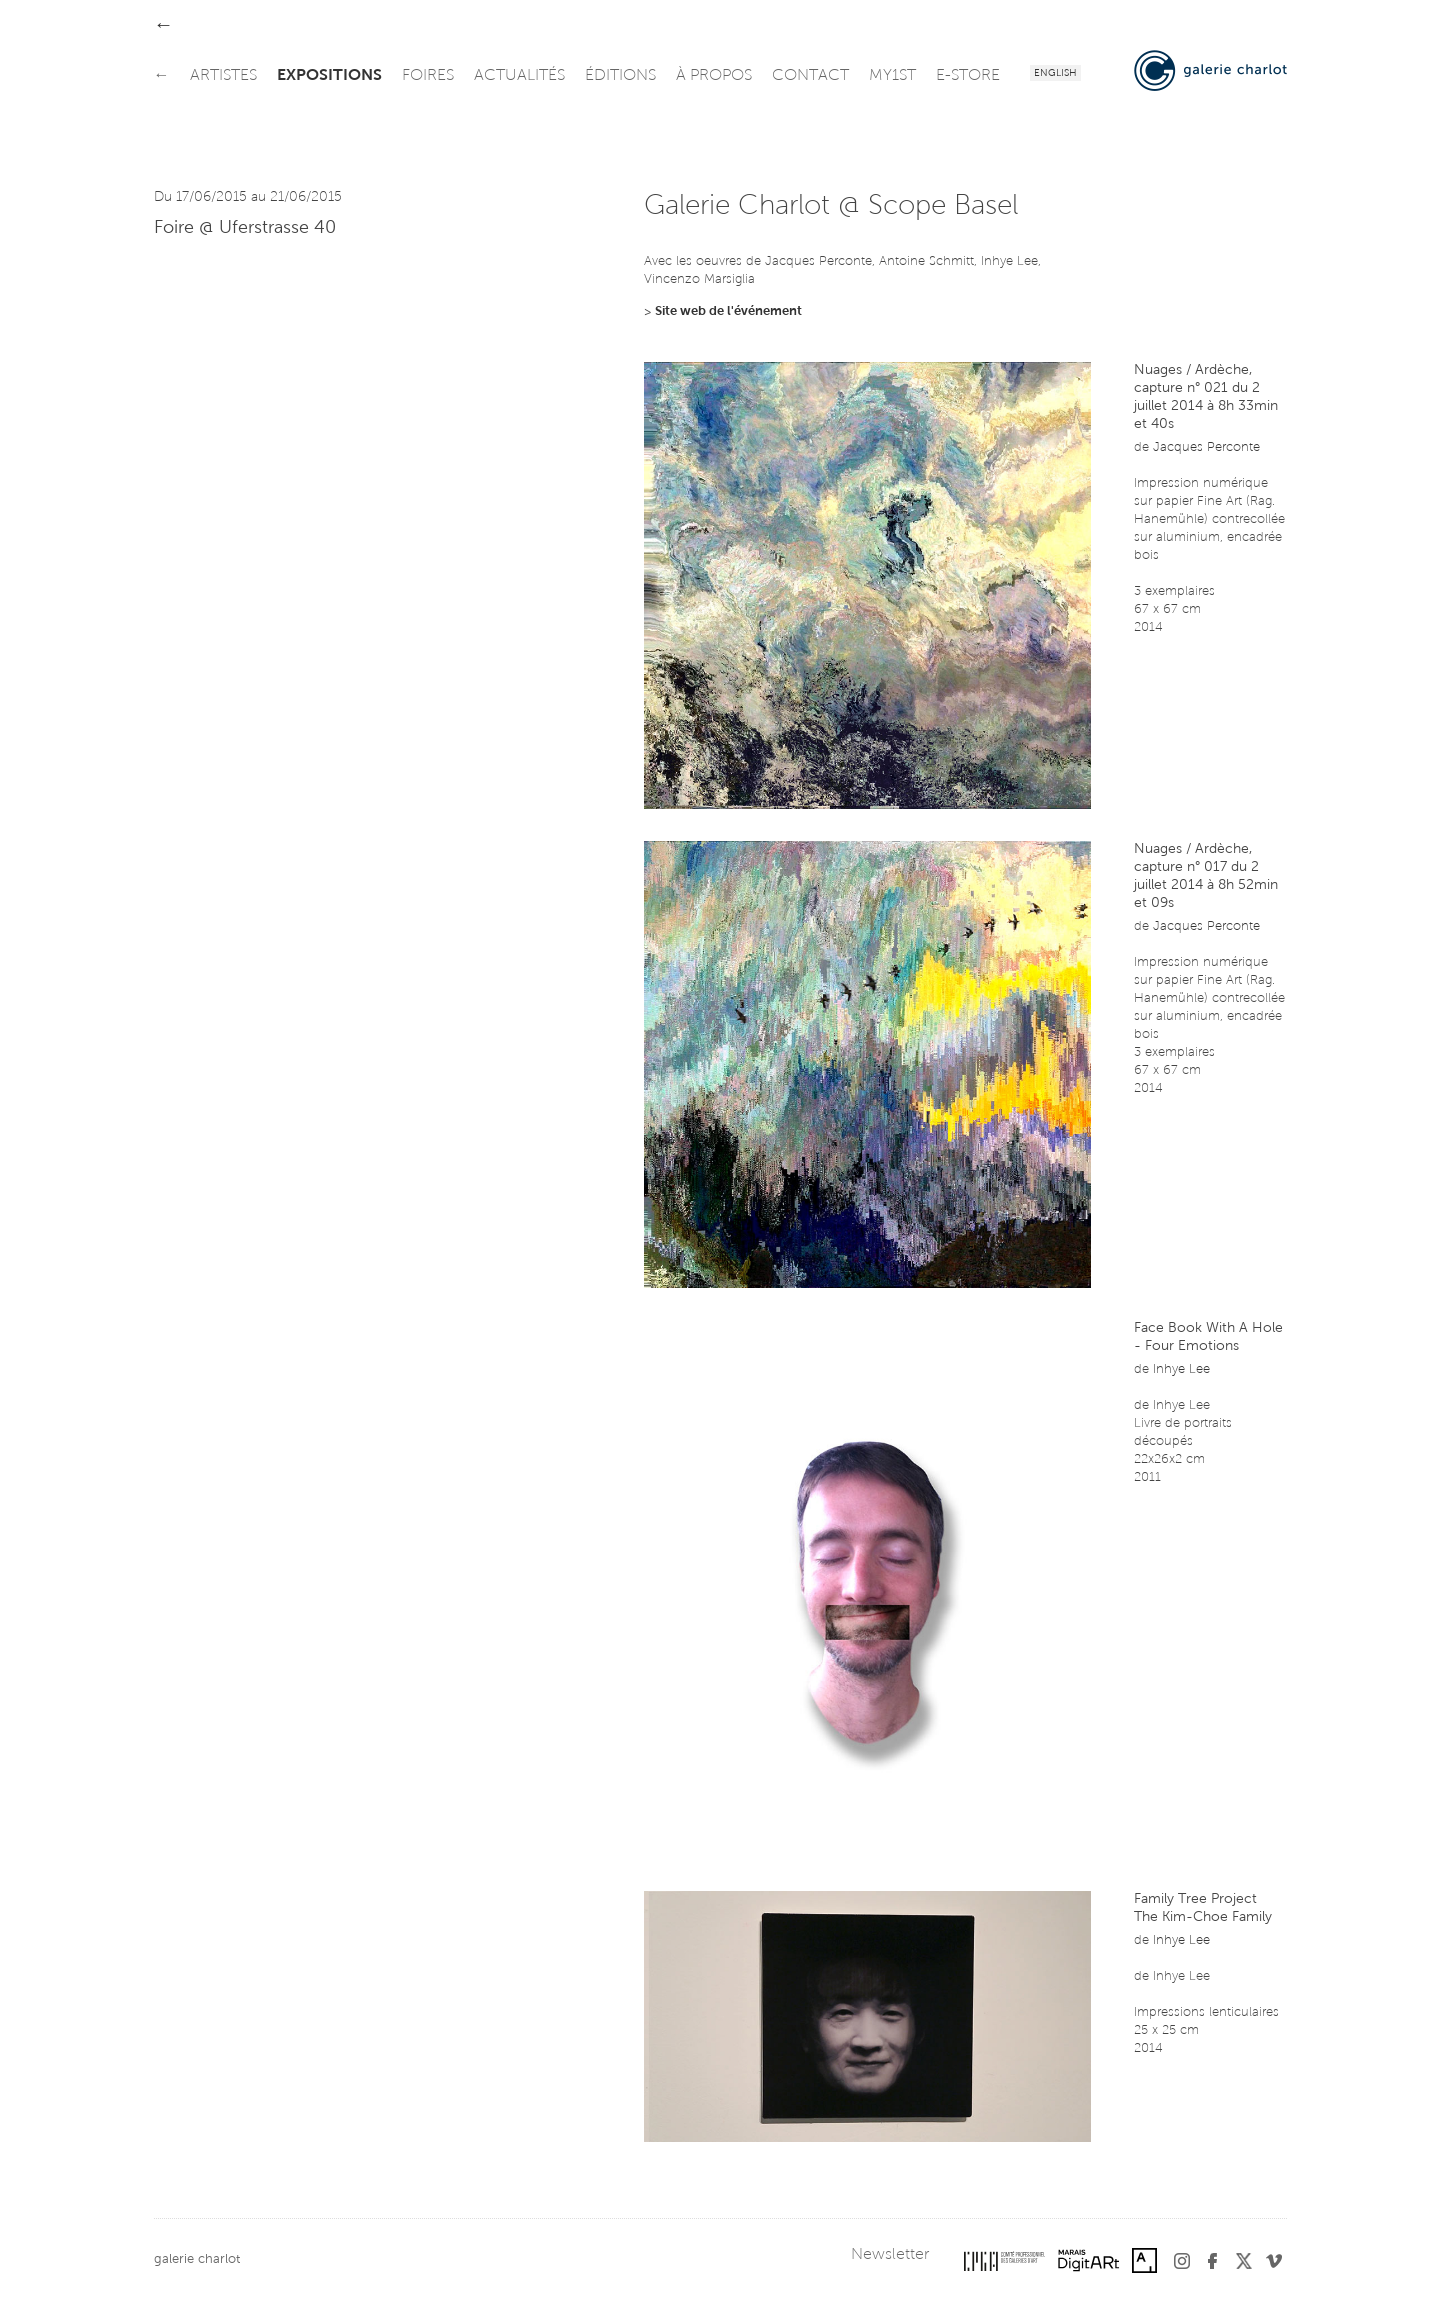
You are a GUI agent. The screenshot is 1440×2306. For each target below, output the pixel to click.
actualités (519, 76)
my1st (892, 76)
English (1055, 74)
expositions (329, 76)
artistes (223, 76)
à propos (714, 76)
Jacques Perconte (1206, 447)
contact (810, 76)
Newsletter (890, 2255)
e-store (968, 76)
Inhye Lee (1181, 1369)
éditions (620, 76)
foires (428, 76)
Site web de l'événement (728, 311)
